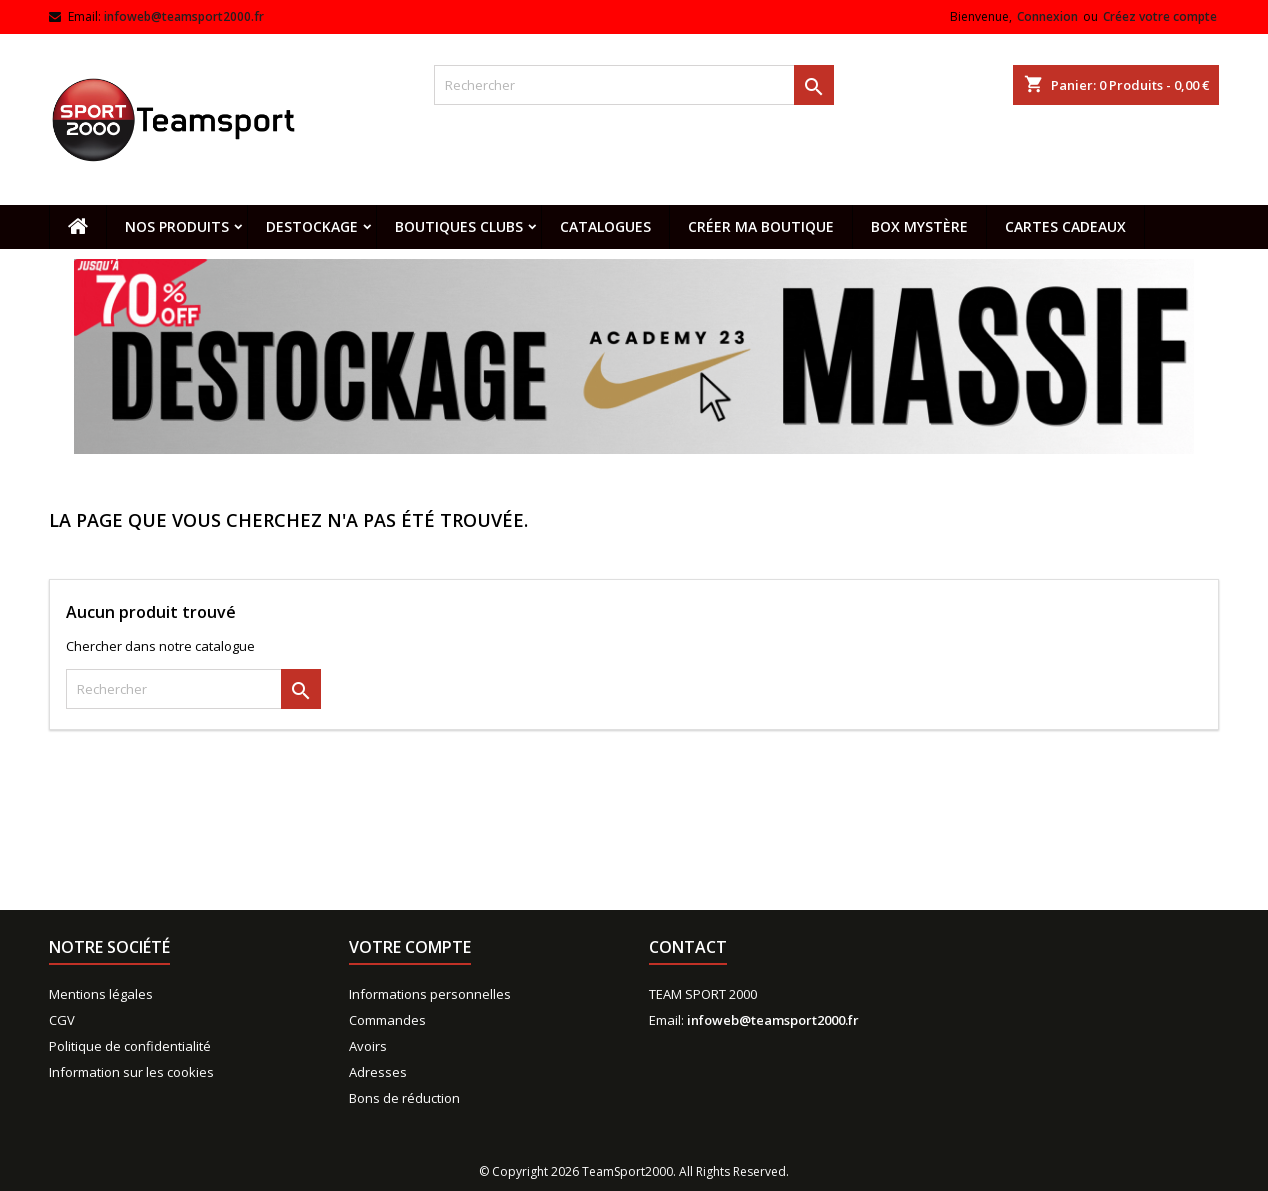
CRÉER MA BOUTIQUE (761, 226)
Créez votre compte (1160, 16)
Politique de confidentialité (130, 1046)
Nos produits (177, 226)
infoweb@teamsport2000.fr (184, 16)
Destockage (312, 226)
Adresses (378, 1072)
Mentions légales (101, 994)
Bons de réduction (404, 1098)
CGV (62, 1020)
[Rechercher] (634, 85)
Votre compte (410, 947)
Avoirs (368, 1046)
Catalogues (605, 226)
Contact (688, 947)
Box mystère (919, 226)
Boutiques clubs (459, 226)
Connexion (1047, 16)
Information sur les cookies (131, 1072)
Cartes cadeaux (1065, 226)
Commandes (387, 1020)
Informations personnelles (430, 994)
